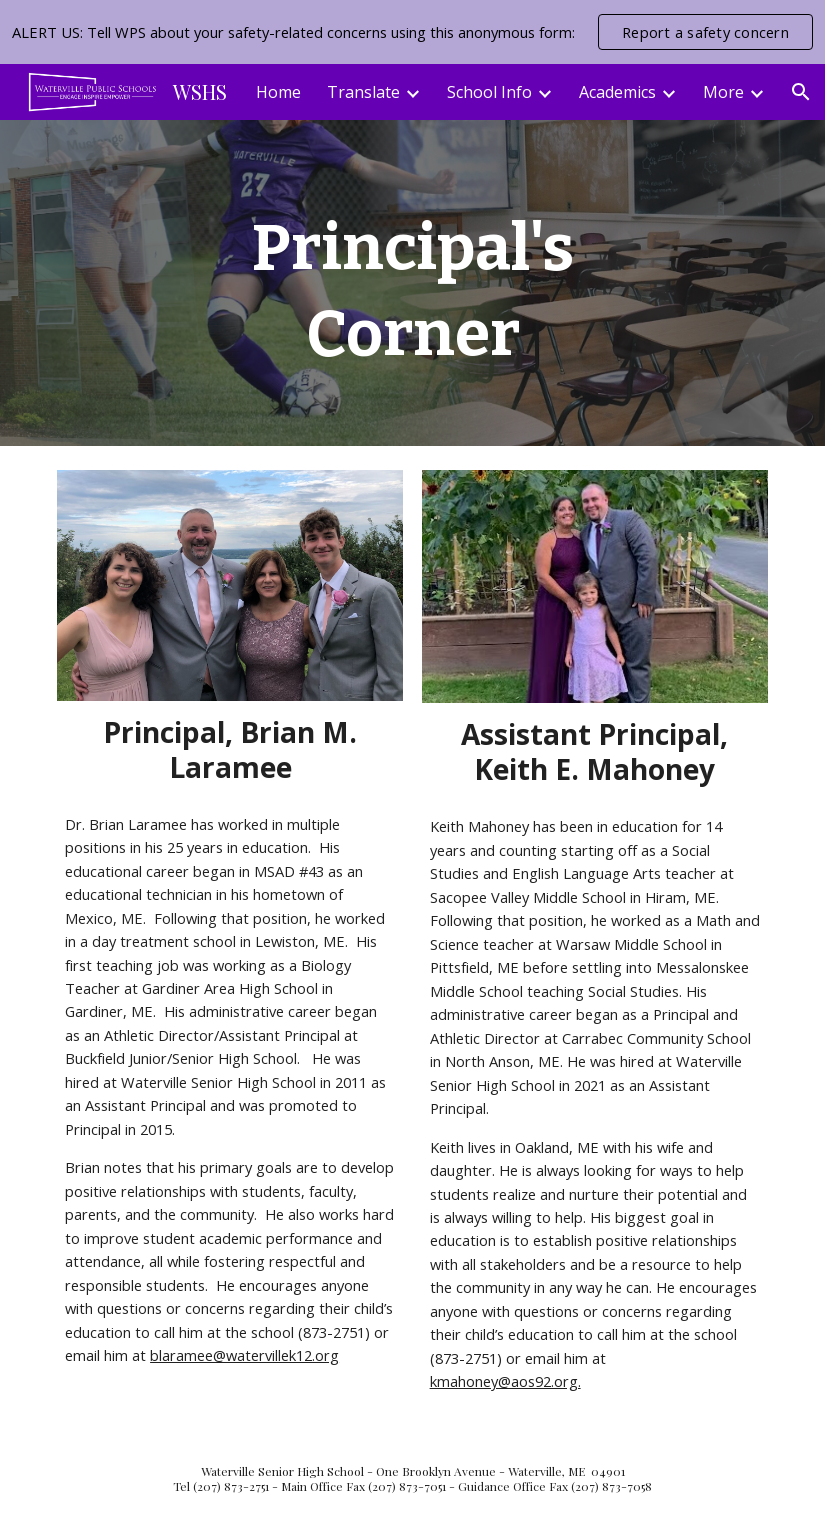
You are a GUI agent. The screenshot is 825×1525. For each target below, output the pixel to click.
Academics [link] (617, 92)
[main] (413, 283)
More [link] (723, 92)
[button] (801, 92)
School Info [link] (489, 92)
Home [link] (278, 92)
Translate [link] (363, 92)
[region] (412, 32)
